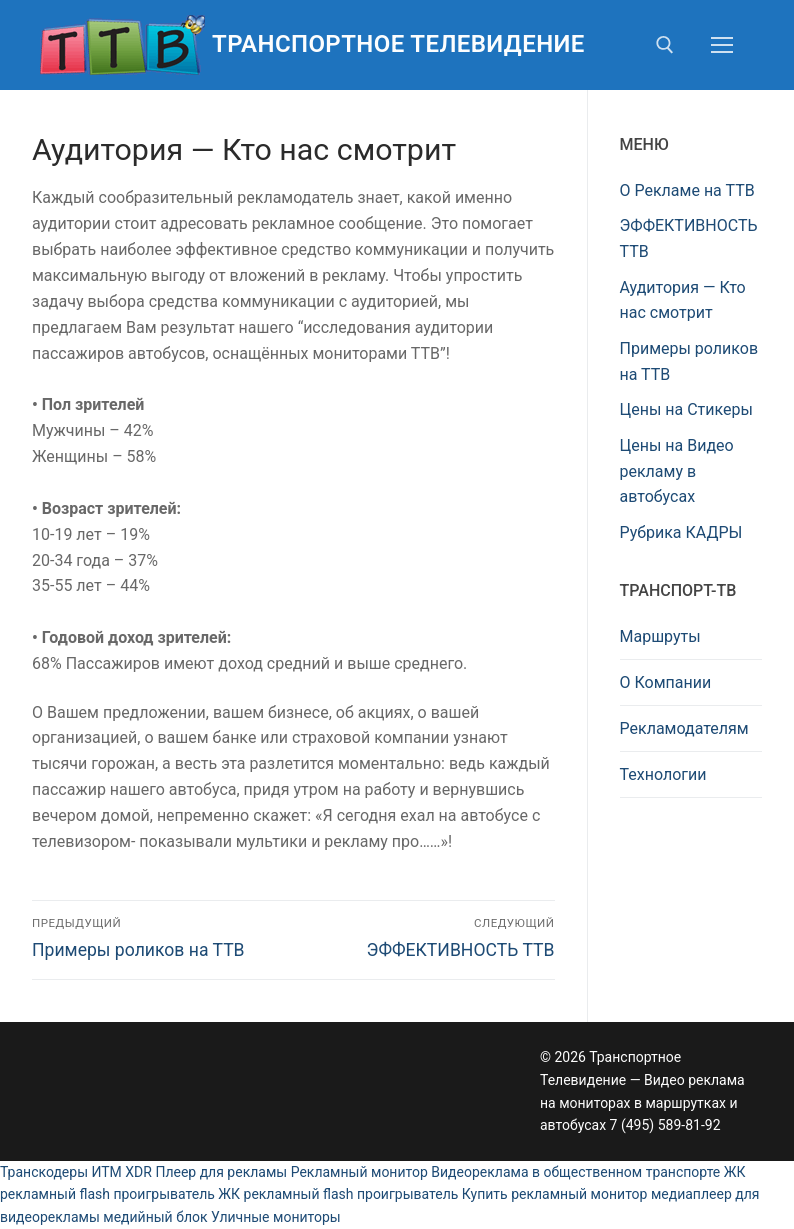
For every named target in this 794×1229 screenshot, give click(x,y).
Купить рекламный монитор (555, 1194)
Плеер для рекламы (221, 1172)
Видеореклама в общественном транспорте (575, 1172)
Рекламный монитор (359, 1172)
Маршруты (660, 636)
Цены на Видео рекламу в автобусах (677, 471)
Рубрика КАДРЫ (681, 532)
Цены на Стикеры (686, 409)
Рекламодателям (684, 728)
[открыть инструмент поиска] (665, 45)
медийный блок (155, 1217)
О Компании (666, 682)
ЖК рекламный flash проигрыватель (338, 1194)
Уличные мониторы (276, 1217)
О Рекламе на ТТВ (687, 190)
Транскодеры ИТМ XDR (76, 1172)
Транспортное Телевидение (398, 44)
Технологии (663, 774)
